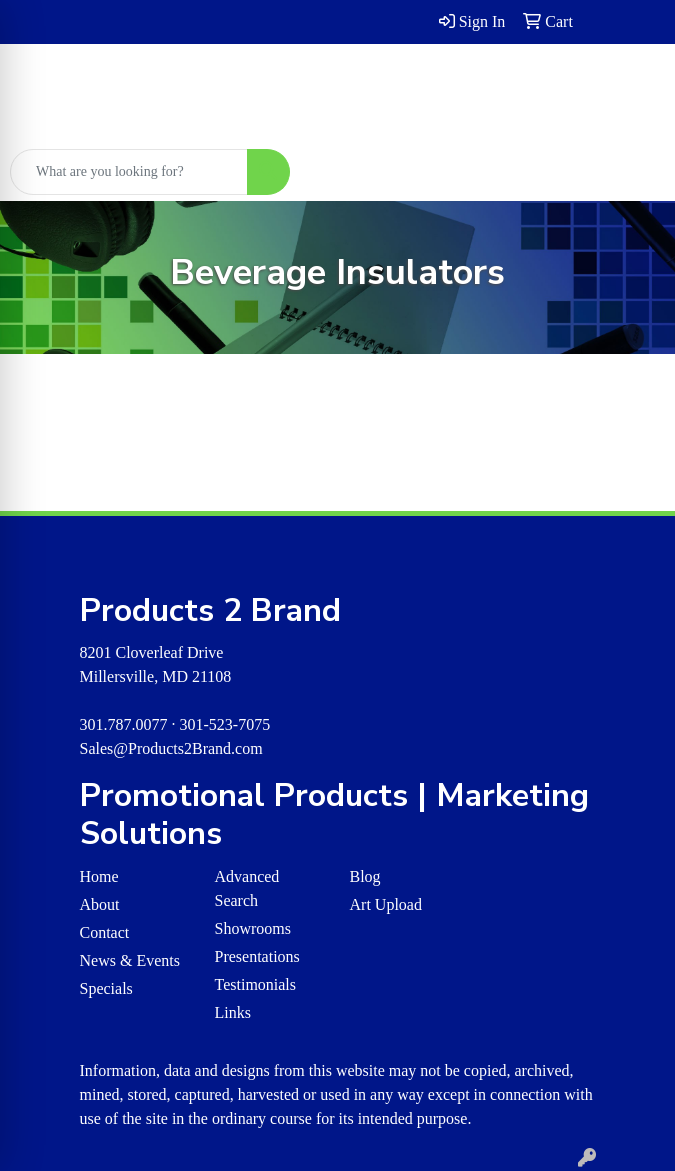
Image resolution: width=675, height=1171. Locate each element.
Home (99, 876)
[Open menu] (635, 172)
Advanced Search (247, 888)
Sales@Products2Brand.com (171, 748)
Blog (365, 876)
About (100, 904)
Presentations (257, 956)
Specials (106, 988)
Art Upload (386, 904)
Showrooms (253, 928)
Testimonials (256, 984)
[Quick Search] (129, 172)
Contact (105, 932)
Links (233, 1012)
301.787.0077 (124, 724)
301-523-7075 (225, 724)
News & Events (130, 960)
